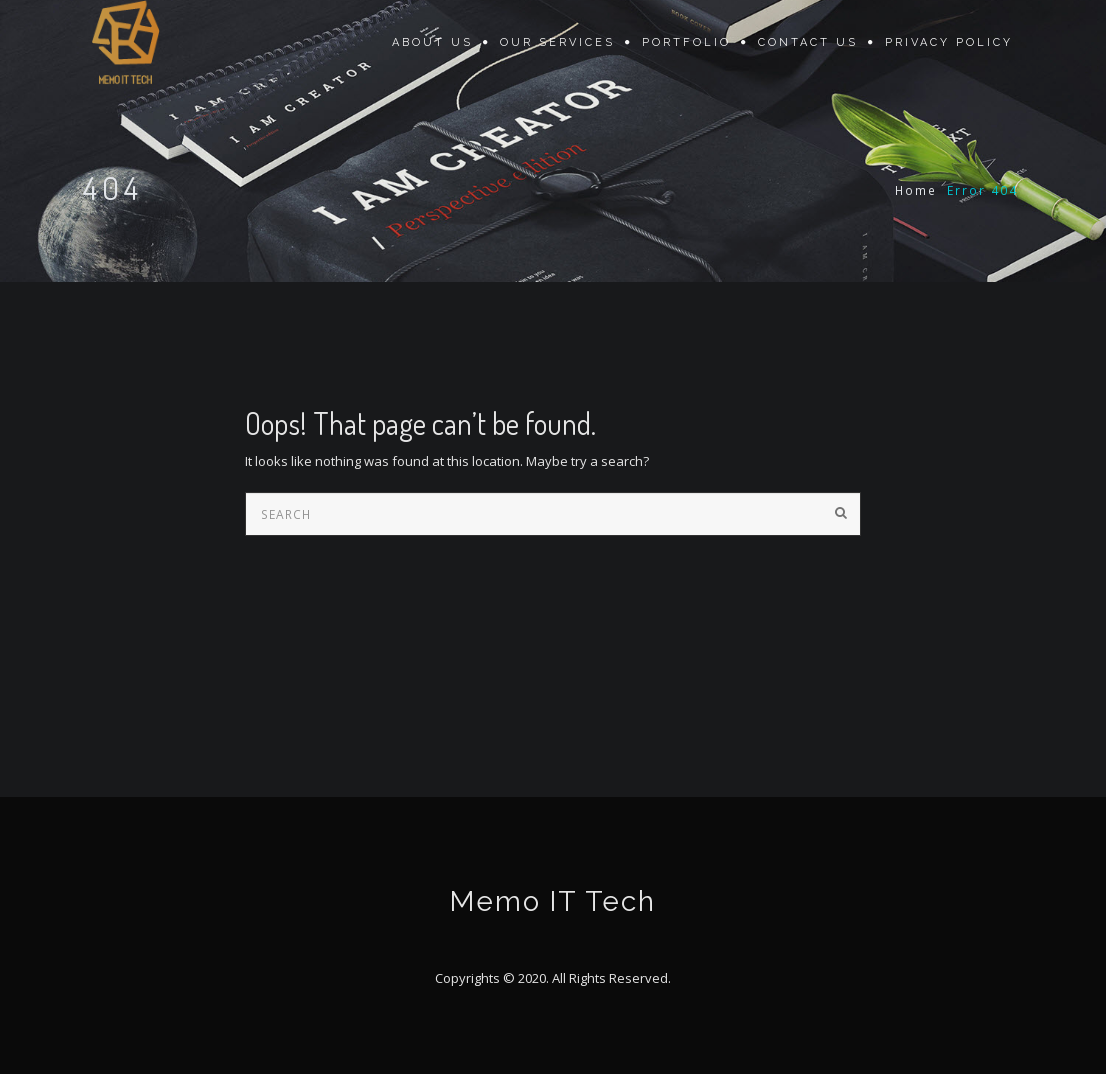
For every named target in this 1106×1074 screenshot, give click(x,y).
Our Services (557, 42)
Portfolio (686, 42)
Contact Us (808, 42)
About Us (432, 42)
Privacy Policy (949, 42)
